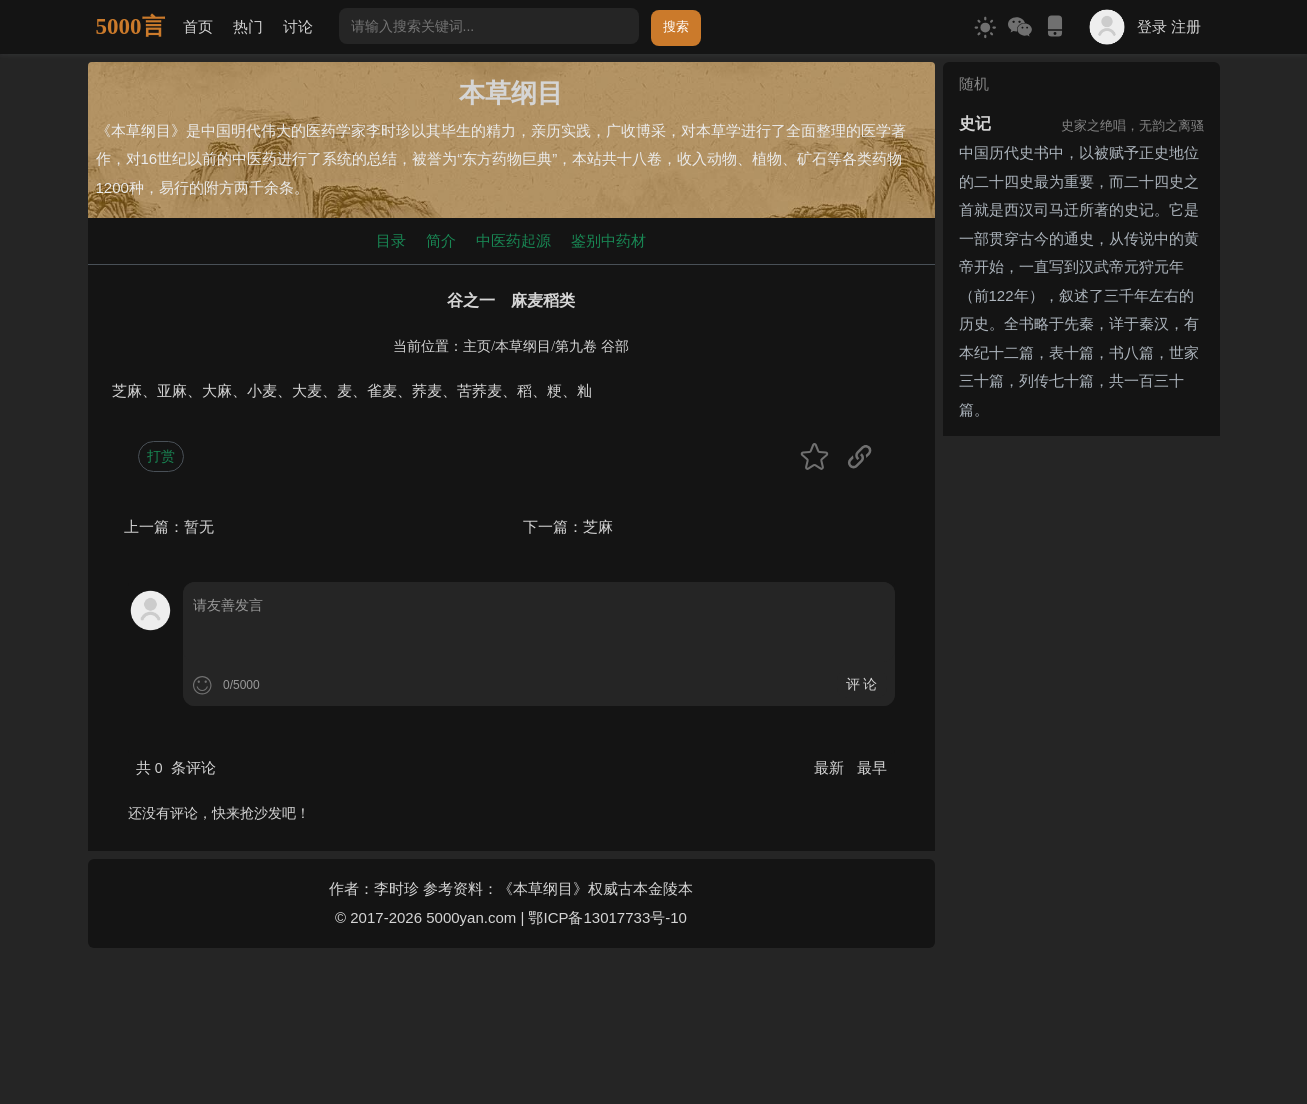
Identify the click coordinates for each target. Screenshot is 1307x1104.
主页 (477, 346)
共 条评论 (176, 767)
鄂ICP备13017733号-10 (607, 917)
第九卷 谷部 (592, 346)
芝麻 (598, 526)
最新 (831, 767)
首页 (198, 26)
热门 (248, 26)
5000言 (130, 26)
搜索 (676, 26)
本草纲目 (523, 346)
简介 (441, 240)
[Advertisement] (1081, 744)
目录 (391, 240)
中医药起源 (513, 240)
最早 (872, 767)
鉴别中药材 (608, 240)
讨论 (298, 26)
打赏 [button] (161, 456)
